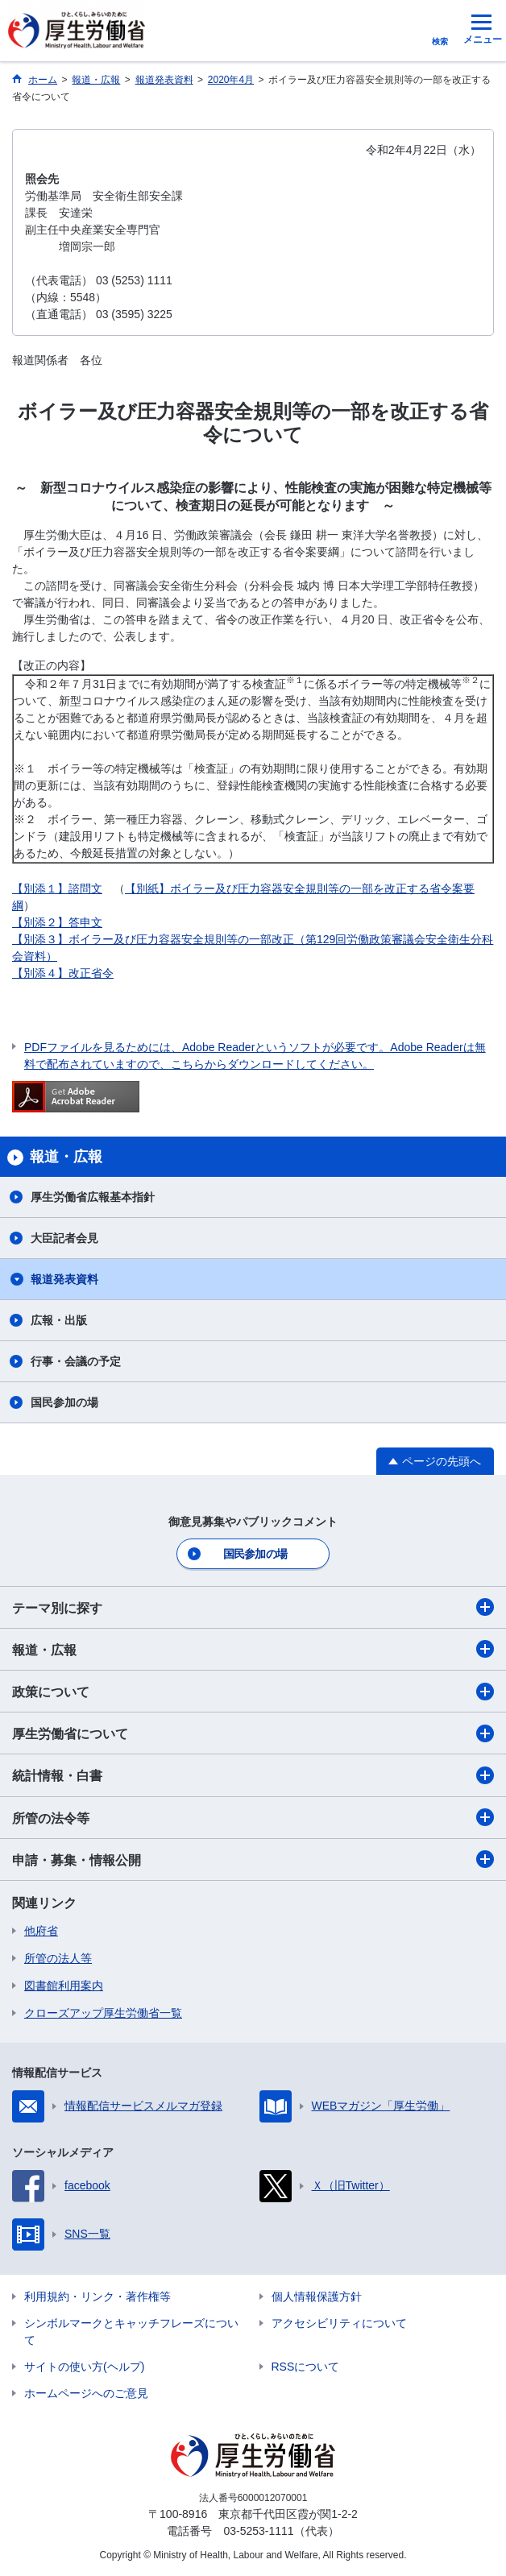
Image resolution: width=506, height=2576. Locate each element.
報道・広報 (253, 1649)
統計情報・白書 (253, 1775)
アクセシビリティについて (339, 2323)
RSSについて (306, 2366)
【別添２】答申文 (57, 922)
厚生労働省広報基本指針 (93, 1197)
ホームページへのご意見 (86, 2393)
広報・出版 (59, 1320)
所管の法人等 (58, 1958)
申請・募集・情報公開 (253, 1859)
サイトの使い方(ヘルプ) (84, 2366)
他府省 (41, 1930)
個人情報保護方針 (317, 2296)
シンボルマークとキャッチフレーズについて (131, 2331)
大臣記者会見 (64, 1238)
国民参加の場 (64, 1402)
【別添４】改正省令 (63, 973)
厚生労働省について (253, 1733)
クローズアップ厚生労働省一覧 (103, 2013)
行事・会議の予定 (76, 1361)
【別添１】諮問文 (57, 888)
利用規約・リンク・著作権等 (97, 2296)
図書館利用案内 (63, 1985)
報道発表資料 (64, 1279)
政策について (253, 1691)
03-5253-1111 (258, 2530)
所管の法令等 (253, 1817)
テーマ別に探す (253, 1607)
